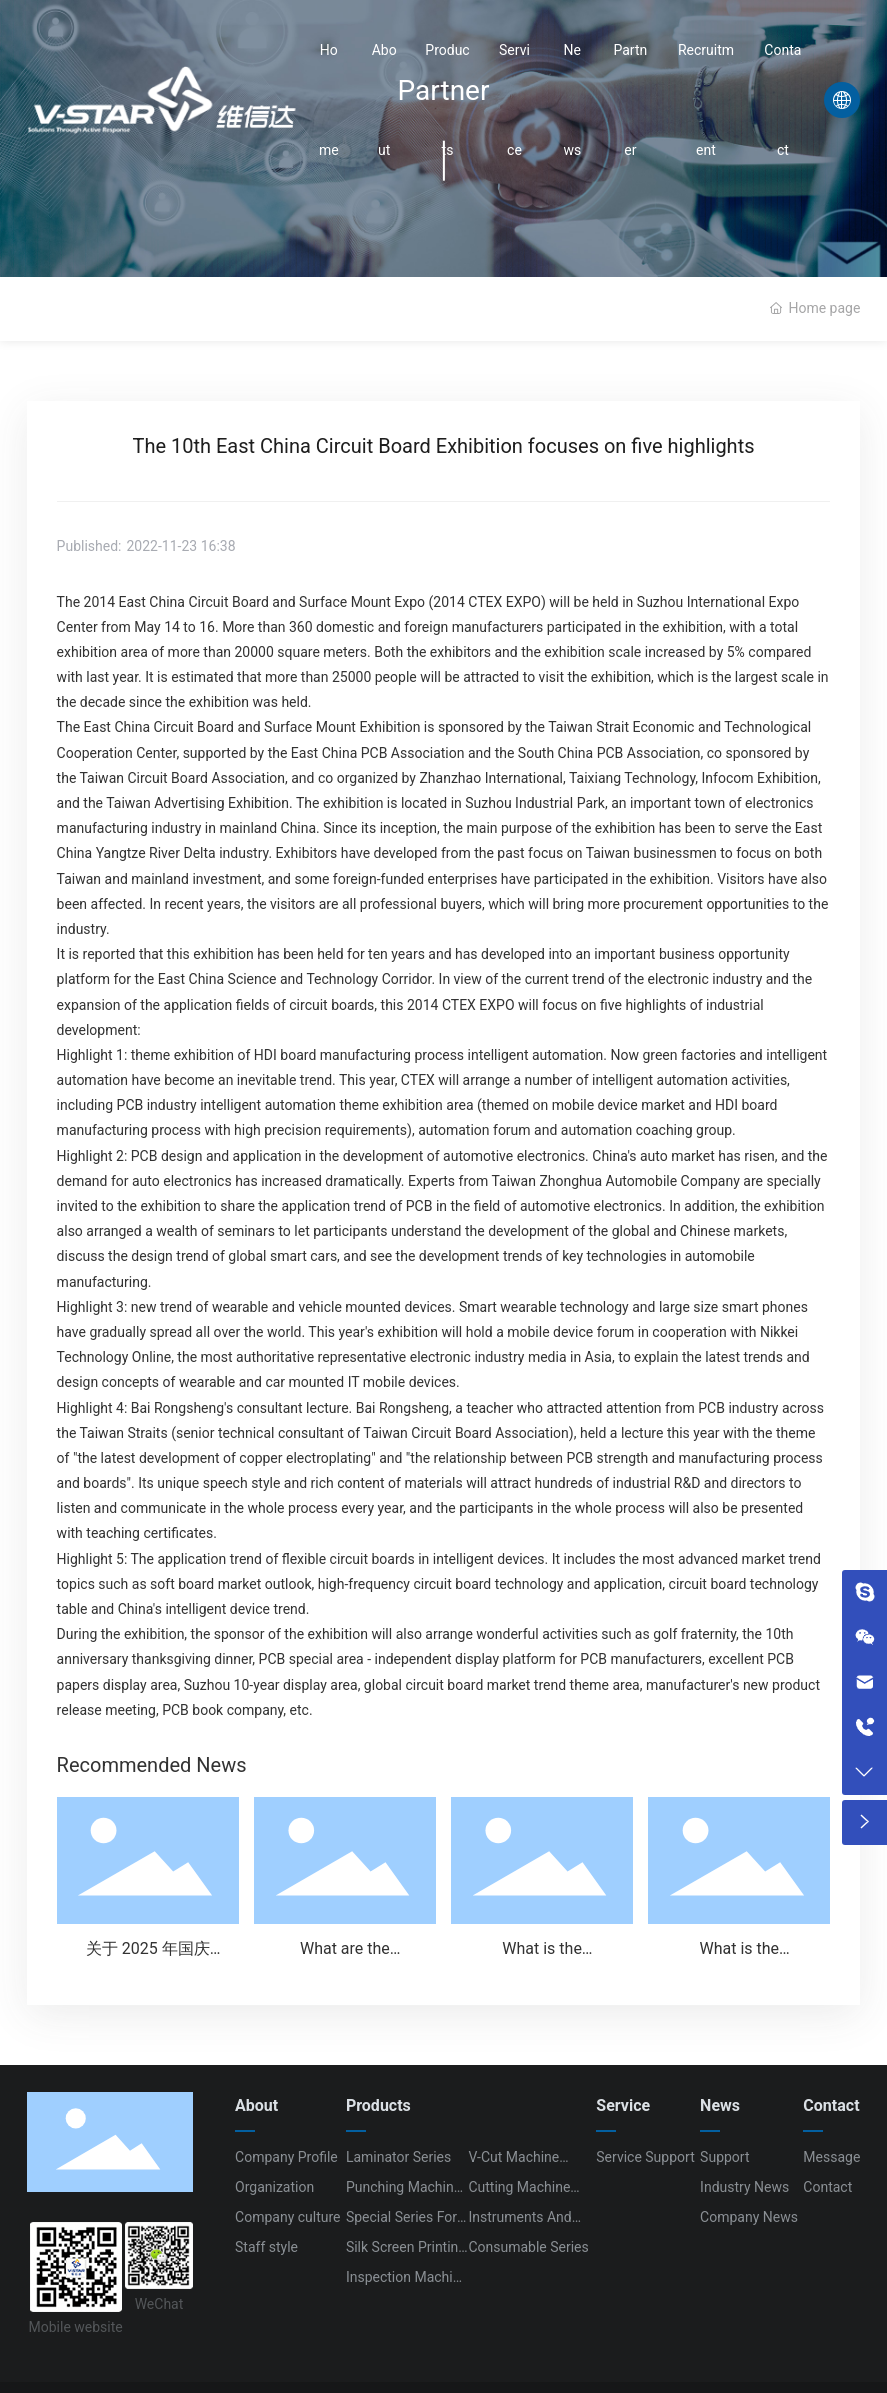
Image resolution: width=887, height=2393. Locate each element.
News (572, 100)
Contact (782, 100)
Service (514, 100)
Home (329, 100)
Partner (630, 100)
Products (447, 100)
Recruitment (706, 100)
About (384, 100)
